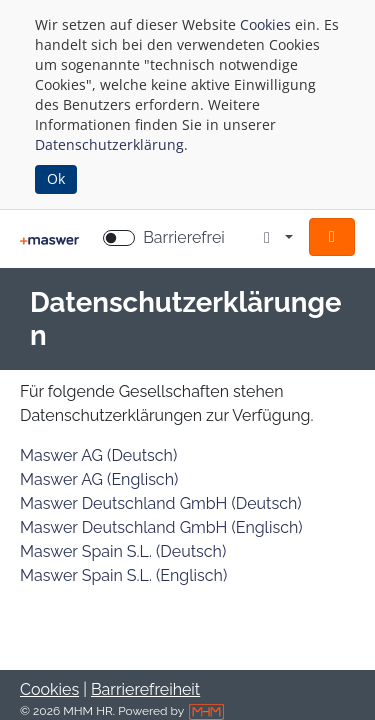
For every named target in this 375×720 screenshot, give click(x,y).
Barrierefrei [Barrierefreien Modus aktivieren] (184, 237)
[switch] (119, 238)
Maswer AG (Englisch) (99, 479)
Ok (56, 178)
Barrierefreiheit (145, 689)
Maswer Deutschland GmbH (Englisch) (161, 527)
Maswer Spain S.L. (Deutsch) (123, 551)
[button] (332, 237)
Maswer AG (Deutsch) (98, 455)
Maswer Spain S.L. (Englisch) (123, 575)
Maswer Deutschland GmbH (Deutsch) (161, 503)
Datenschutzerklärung (109, 144)
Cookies (265, 24)
